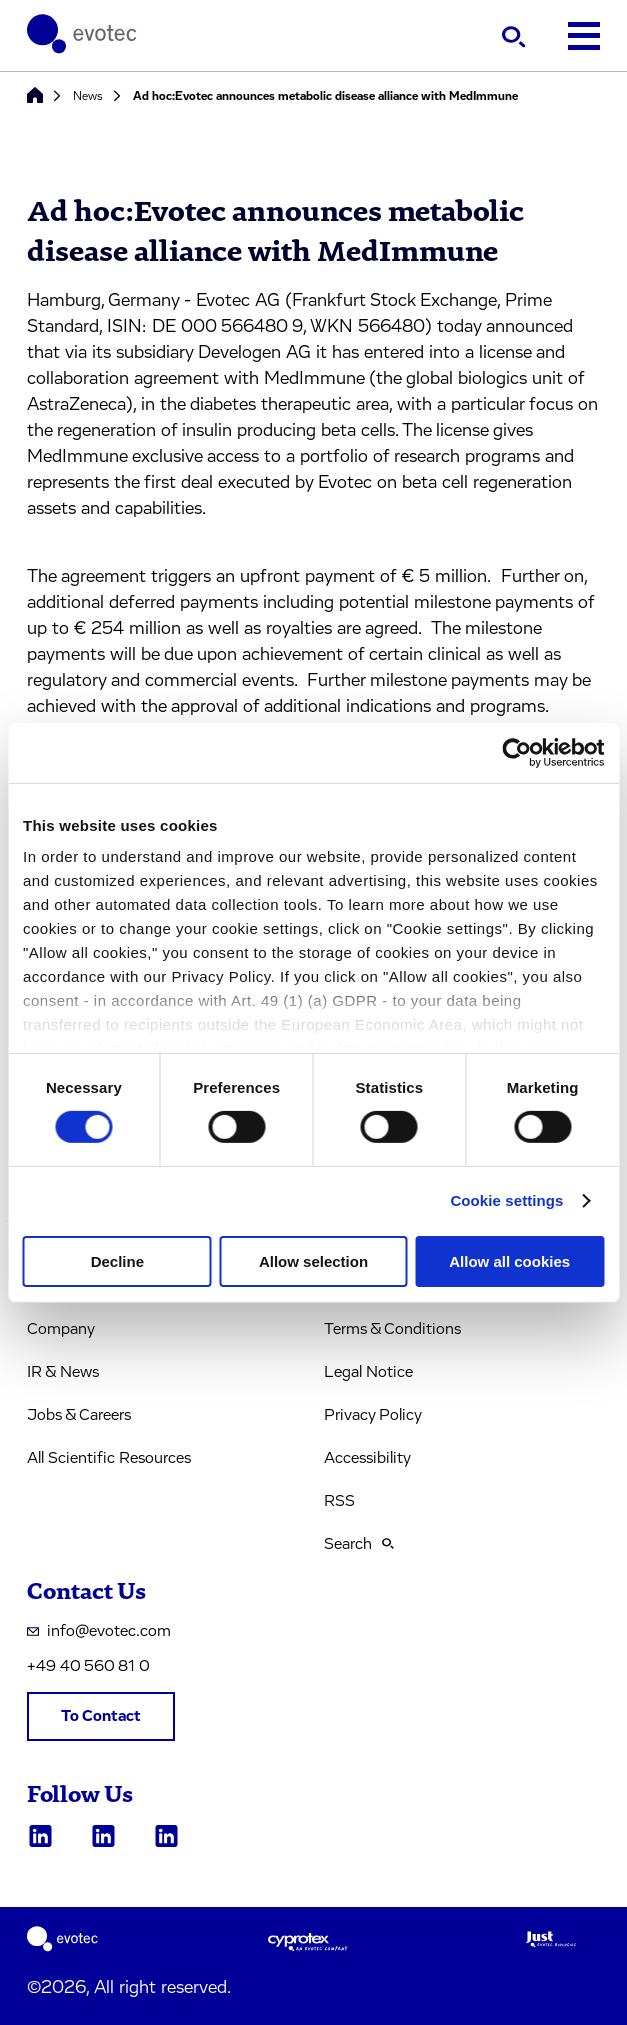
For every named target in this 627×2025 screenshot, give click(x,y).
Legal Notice (368, 1372)
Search (359, 1544)
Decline (117, 1261)
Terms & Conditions (392, 1329)
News (88, 96)
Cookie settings (506, 1200)
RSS (339, 1501)
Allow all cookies (509, 1261)
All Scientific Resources (109, 1458)
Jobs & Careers (79, 1415)
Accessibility (367, 1458)
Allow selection (313, 1261)
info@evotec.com (99, 1631)
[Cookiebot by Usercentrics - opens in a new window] (516, 752)
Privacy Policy (373, 1415)
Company (61, 1329)
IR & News (63, 1372)
